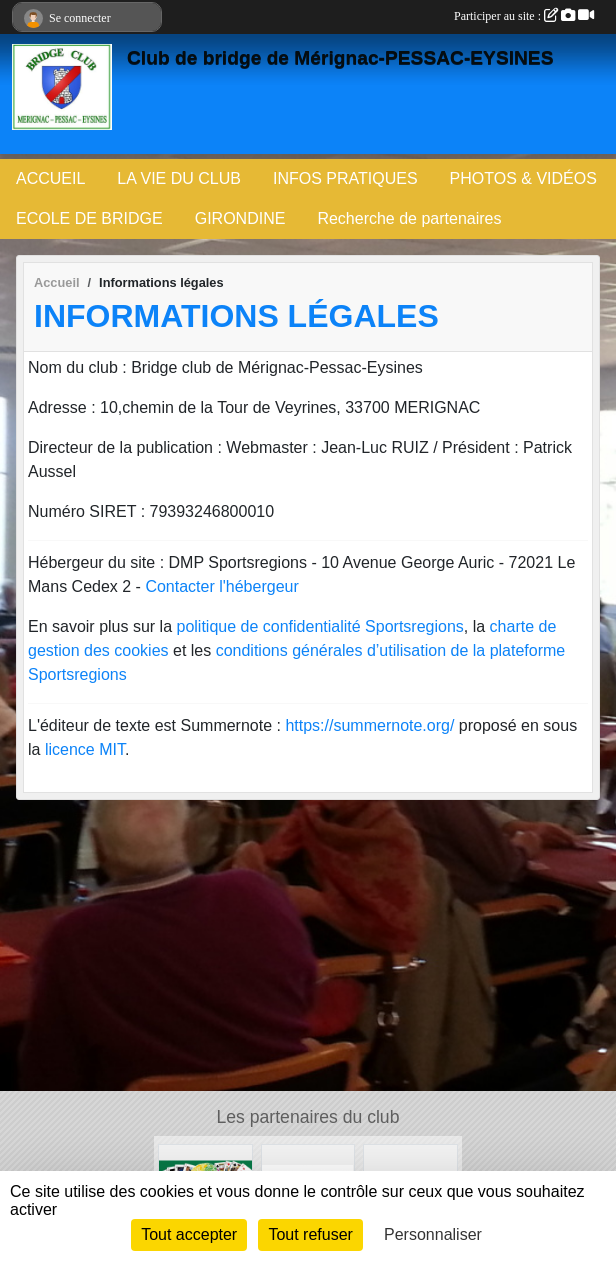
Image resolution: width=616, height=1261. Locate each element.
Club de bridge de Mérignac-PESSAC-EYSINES (340, 57)
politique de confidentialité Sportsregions (320, 626)
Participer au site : (524, 16)
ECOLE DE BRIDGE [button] (89, 218)
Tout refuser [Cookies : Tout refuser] (310, 1234)
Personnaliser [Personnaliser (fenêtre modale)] (433, 1234)
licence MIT (85, 749)
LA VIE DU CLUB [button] (179, 178)
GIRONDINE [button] (240, 218)
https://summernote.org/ (369, 725)
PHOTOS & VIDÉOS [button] (523, 178)
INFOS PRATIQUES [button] (345, 178)
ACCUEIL (50, 178)
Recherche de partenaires (409, 218)
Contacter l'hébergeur (221, 586)
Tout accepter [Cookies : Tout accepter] (189, 1234)
